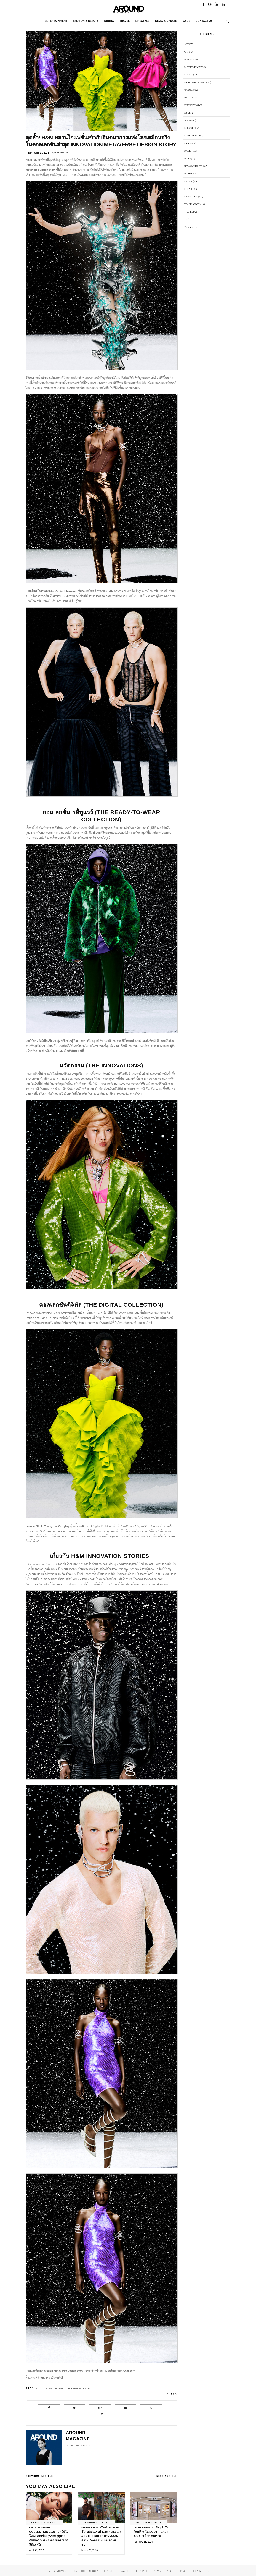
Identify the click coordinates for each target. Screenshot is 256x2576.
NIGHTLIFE (190, 173)
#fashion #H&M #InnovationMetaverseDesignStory (63, 2388)
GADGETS (189, 90)
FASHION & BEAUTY (43, 129)
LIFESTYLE (190, 135)
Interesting (191, 105)
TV (185, 219)
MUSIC (187, 151)
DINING (188, 59)
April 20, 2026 (36, 2550)
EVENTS (188, 74)
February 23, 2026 (143, 2541)
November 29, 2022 (38, 152)
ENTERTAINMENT (193, 67)
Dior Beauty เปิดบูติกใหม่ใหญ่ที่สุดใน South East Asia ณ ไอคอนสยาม (152, 2532)
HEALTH (188, 97)
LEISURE (188, 128)
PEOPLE (188, 181)
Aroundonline (61, 152)
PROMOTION (191, 196)
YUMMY (188, 227)
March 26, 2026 (89, 2550)
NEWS (187, 158)
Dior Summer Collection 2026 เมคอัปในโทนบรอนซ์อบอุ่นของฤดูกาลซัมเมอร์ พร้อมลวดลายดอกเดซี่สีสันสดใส (48, 2536)
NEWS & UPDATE (193, 166)
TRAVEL (188, 212)
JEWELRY (189, 120)
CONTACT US (201, 2570)
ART (186, 44)
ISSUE (187, 112)
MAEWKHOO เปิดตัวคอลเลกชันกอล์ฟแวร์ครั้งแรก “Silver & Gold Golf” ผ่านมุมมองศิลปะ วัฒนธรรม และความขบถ (101, 2536)
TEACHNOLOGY (192, 204)
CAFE (187, 52)
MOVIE (188, 143)
